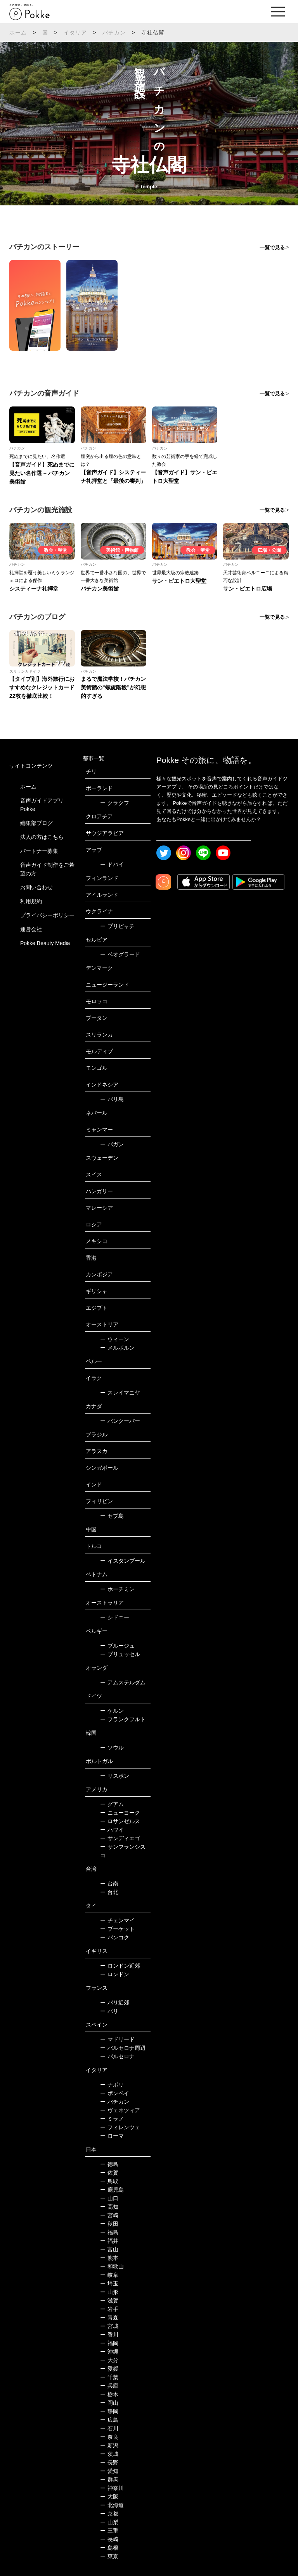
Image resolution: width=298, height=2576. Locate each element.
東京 (109, 2556)
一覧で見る (272, 247)
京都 (109, 2514)
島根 (109, 2548)
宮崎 (109, 2215)
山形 (109, 2292)
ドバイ (112, 864)
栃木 (109, 2394)
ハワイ (112, 1830)
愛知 (109, 2471)
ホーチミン (117, 1589)
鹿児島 (112, 2190)
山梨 (109, 2522)
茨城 (109, 2454)
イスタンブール (123, 1561)
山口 (109, 2198)
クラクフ (114, 803)
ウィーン (114, 1339)
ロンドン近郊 (120, 1966)
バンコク (114, 1937)
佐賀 (109, 2173)
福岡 (109, 2343)
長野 (109, 2462)
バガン (112, 1144)
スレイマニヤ (120, 1393)
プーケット (117, 1929)
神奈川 (112, 2488)
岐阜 (109, 2275)
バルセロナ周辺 (123, 2048)
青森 (109, 2317)
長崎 (109, 2539)
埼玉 (109, 2283)
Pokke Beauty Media (45, 943)
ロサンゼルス (120, 1821)
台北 (109, 1892)
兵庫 (109, 2386)
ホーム (18, 32)
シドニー (114, 1617)
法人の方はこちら (42, 837)
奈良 (109, 2437)
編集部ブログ (36, 823)
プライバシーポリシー (47, 915)
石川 (109, 2428)
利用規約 (31, 901)
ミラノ (112, 2119)
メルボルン (117, 1348)
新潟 (109, 2445)
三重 (109, 2531)
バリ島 (112, 1099)
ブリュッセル (120, 1654)
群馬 (109, 2479)
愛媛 (109, 2369)
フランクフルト (123, 1719)
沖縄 (109, 2352)
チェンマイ (117, 1920)
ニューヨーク (120, 1813)
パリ (109, 2011)
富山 (109, 2249)
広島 (109, 2420)
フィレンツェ (120, 2127)
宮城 (109, 2326)
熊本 (109, 2258)
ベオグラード (120, 954)
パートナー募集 (39, 851)
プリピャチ (117, 926)
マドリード (117, 2039)
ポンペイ (114, 2093)
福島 (109, 2232)
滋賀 (109, 2300)
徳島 (109, 2164)
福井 (109, 2241)
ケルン (112, 1711)
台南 (109, 1883)
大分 (109, 2360)
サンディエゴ (120, 1838)
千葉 (109, 2377)
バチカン (114, 32)
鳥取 (109, 2181)
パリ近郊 (114, 2002)
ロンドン (114, 1974)
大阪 (109, 2496)
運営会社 (31, 929)
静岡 (109, 2411)
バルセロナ (117, 2056)
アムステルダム (123, 1682)
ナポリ (112, 2085)
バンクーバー (120, 1421)
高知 (109, 2207)
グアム (112, 1804)
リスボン (114, 1776)
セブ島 (112, 1516)
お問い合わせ (36, 887)
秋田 (109, 2224)
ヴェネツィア (120, 2110)
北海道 (112, 2505)
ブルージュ (117, 1646)
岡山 (109, 2403)
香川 (109, 2334)
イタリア (75, 32)
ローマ (112, 2136)
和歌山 (112, 2266)
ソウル (112, 1747)
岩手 (109, 2309)
